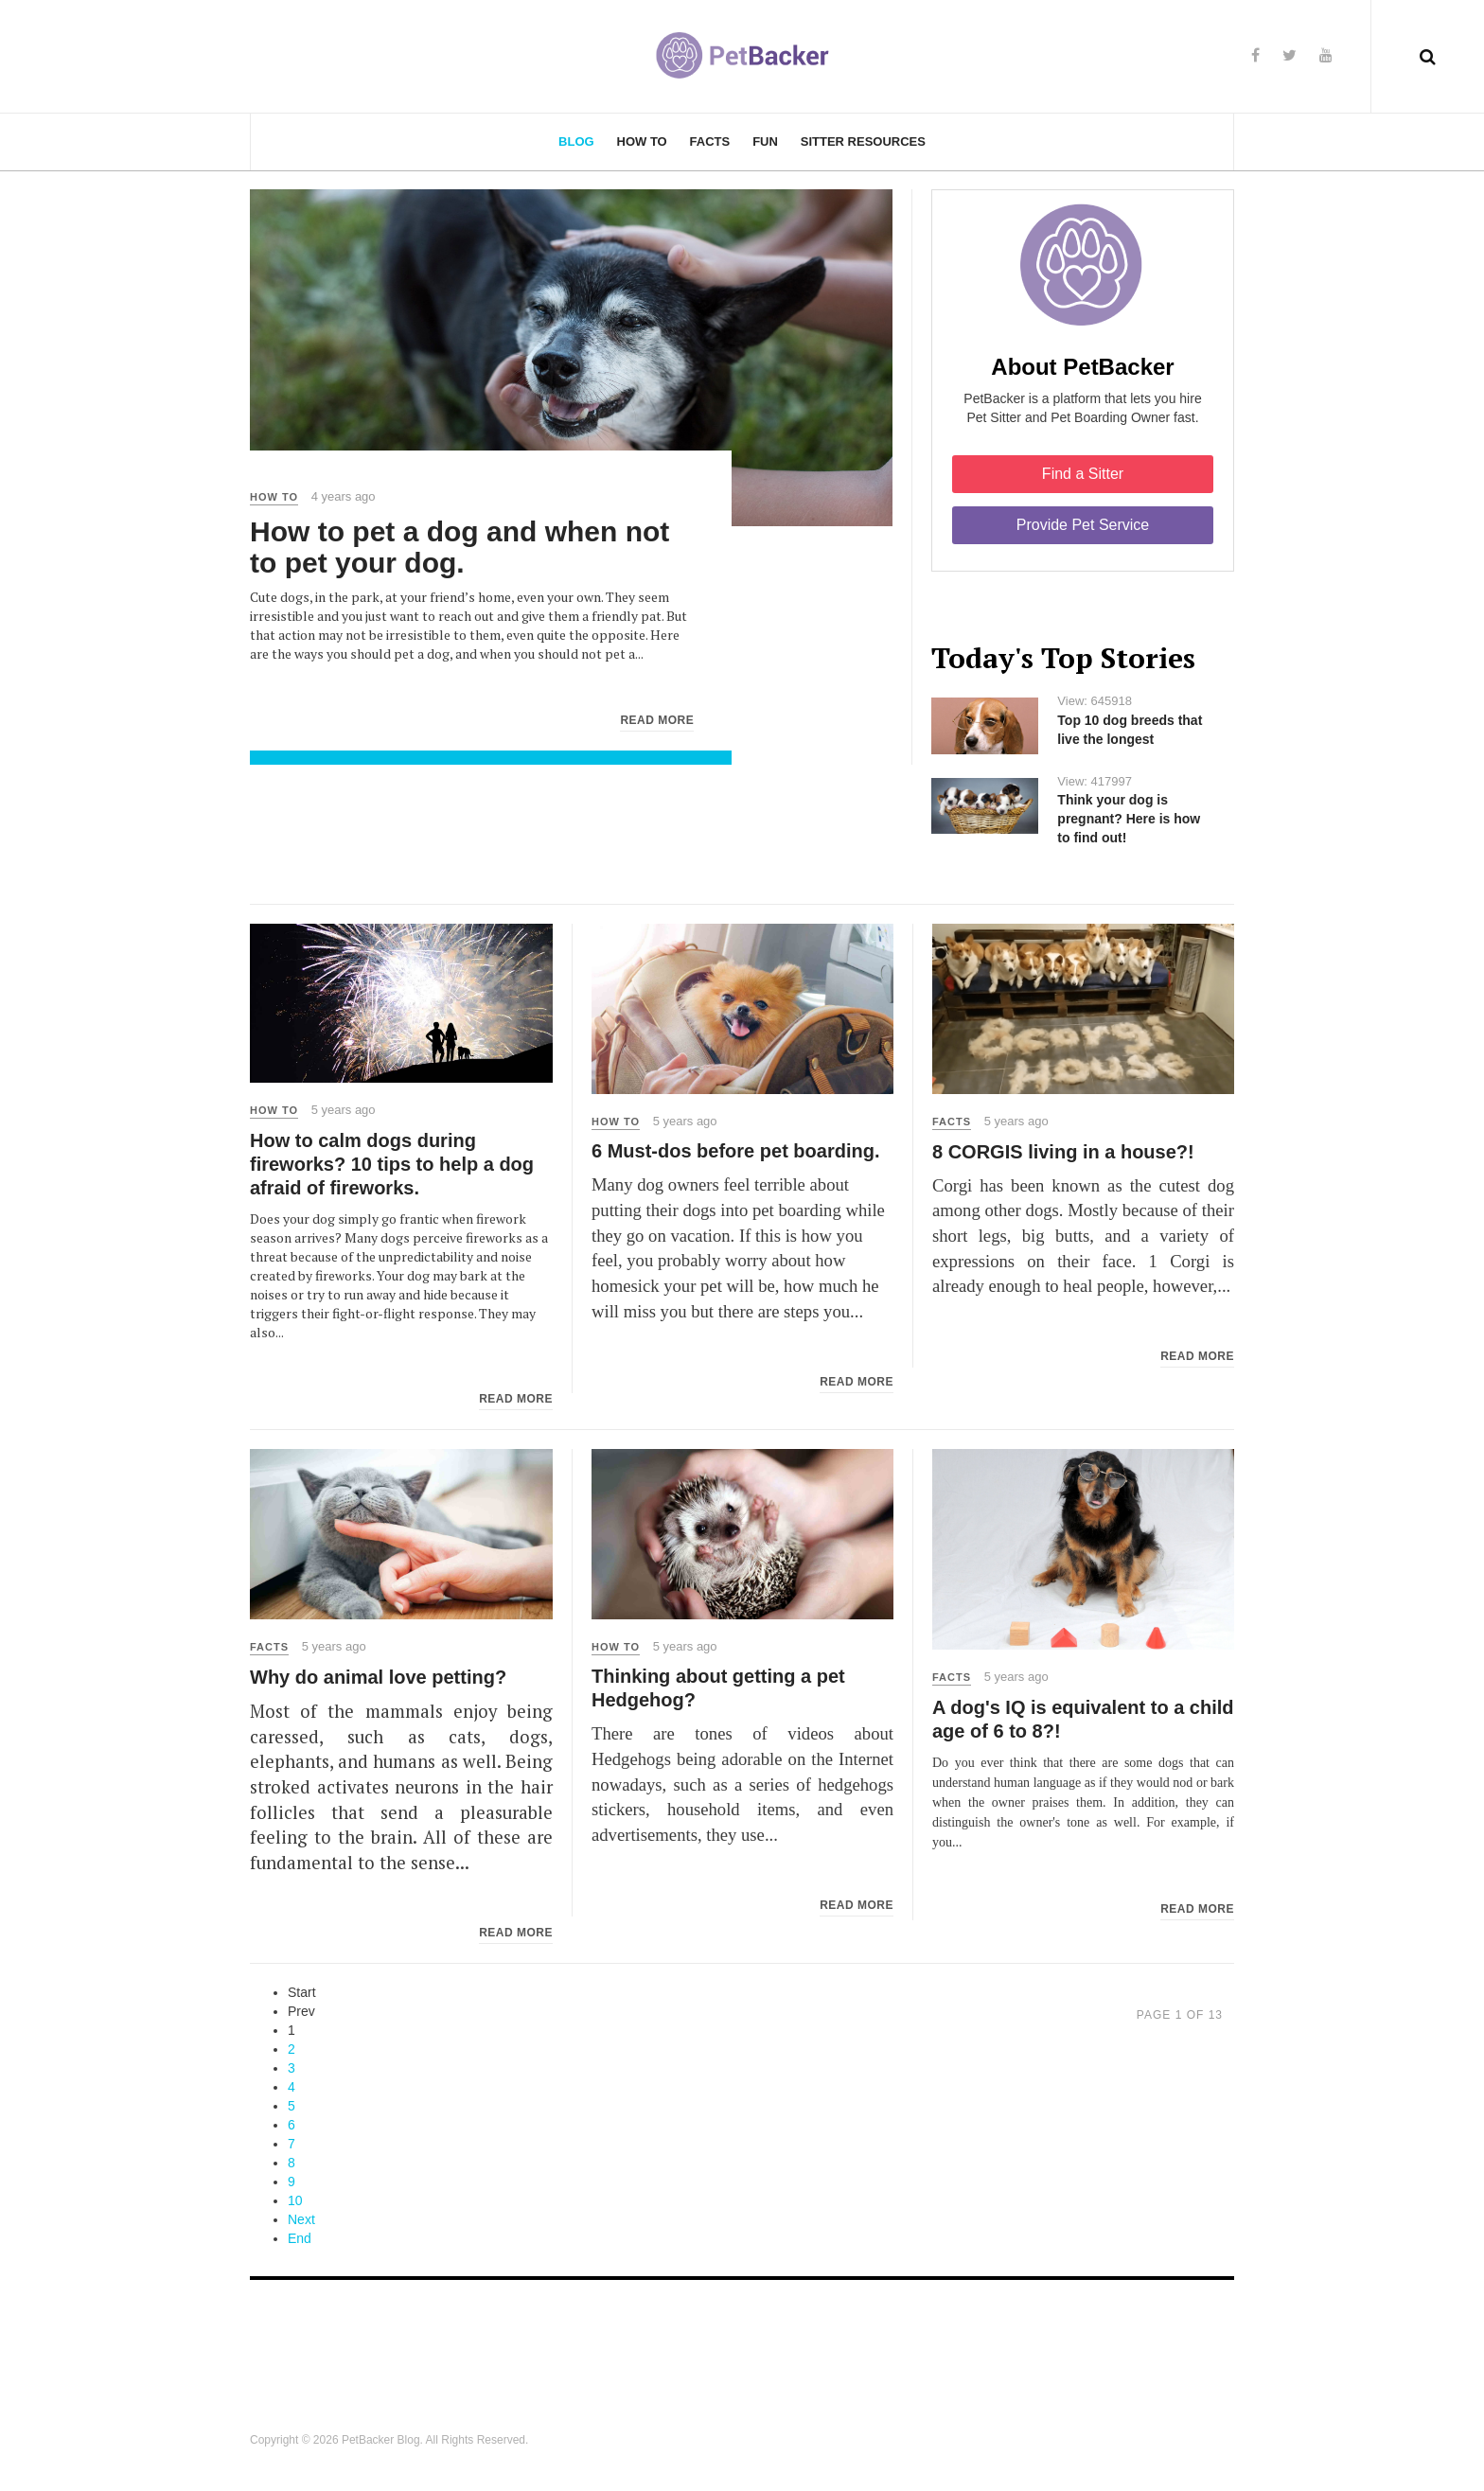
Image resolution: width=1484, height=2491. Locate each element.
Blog (576, 141)
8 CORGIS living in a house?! (1063, 1151)
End (299, 2238)
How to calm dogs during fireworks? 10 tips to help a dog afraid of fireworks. (392, 1164)
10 (295, 2200)
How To (642, 141)
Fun (765, 141)
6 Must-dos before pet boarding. (735, 1150)
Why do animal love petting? (378, 1677)
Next (301, 2219)
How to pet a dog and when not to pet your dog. (459, 547)
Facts (710, 141)
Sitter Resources (863, 141)
